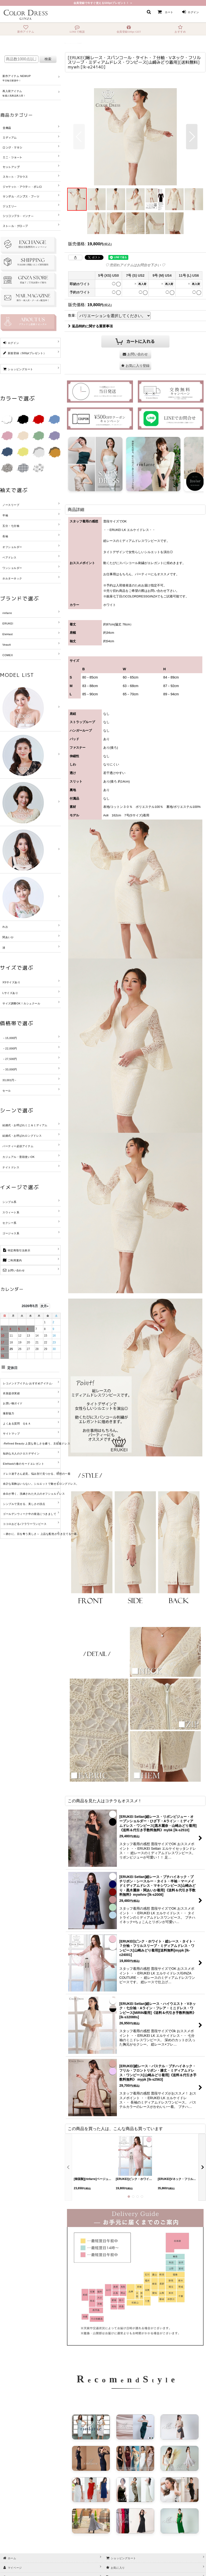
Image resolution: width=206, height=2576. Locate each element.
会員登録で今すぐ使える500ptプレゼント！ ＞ (103, 2)
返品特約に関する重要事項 (90, 326)
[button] (149, 12)
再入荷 (142, 284)
